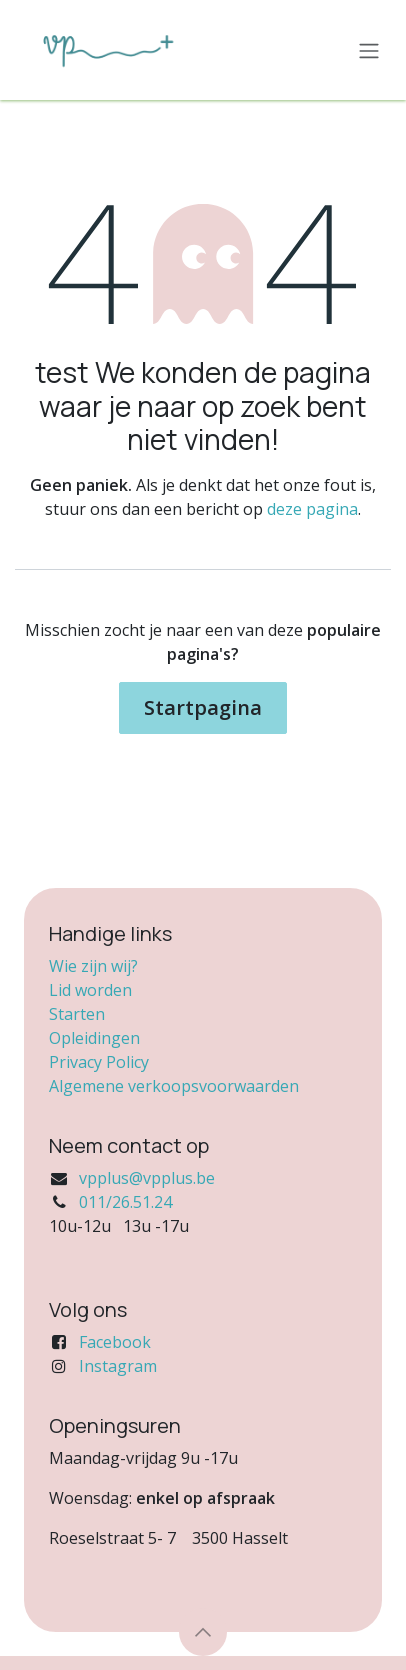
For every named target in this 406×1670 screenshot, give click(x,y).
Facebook (115, 1342)
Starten (77, 1014)
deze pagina (312, 509)
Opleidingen (94, 1038)
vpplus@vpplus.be (147, 1178)
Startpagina (203, 707)
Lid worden (90, 990)
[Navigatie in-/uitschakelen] (369, 50)
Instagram (118, 1366)
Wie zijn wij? (93, 966)
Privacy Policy (99, 1062)
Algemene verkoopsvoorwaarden (174, 1086)
